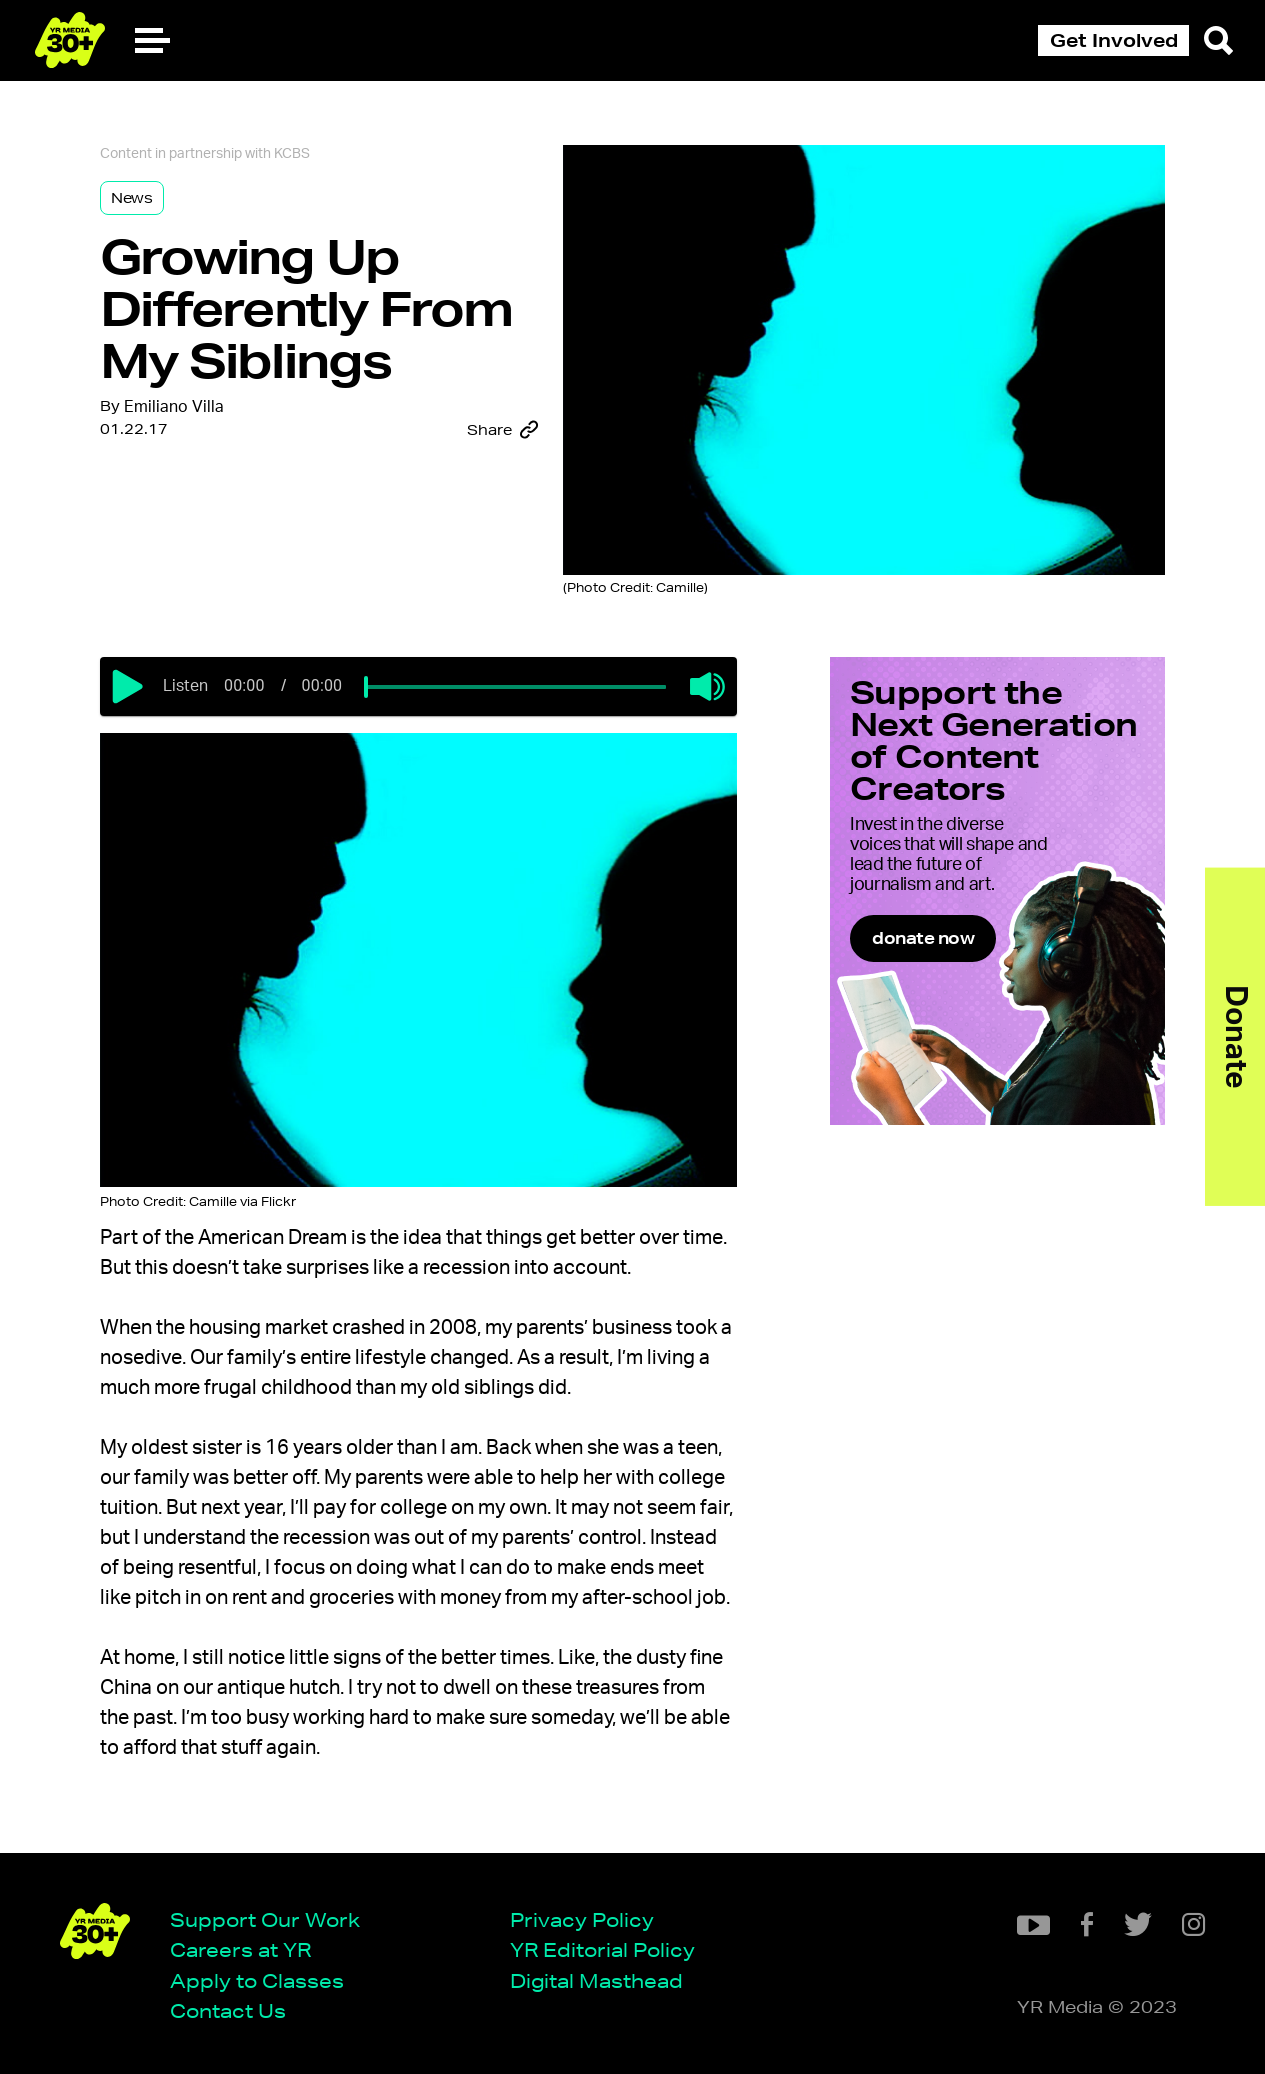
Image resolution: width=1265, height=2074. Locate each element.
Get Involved (1114, 40)
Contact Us (228, 2010)
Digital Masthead (596, 1980)
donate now (923, 937)
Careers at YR (240, 1949)
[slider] (366, 687)
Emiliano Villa (174, 407)
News (132, 198)
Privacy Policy (582, 1919)
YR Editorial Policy (602, 1949)
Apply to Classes (257, 1980)
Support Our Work (265, 1919)
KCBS (292, 154)
